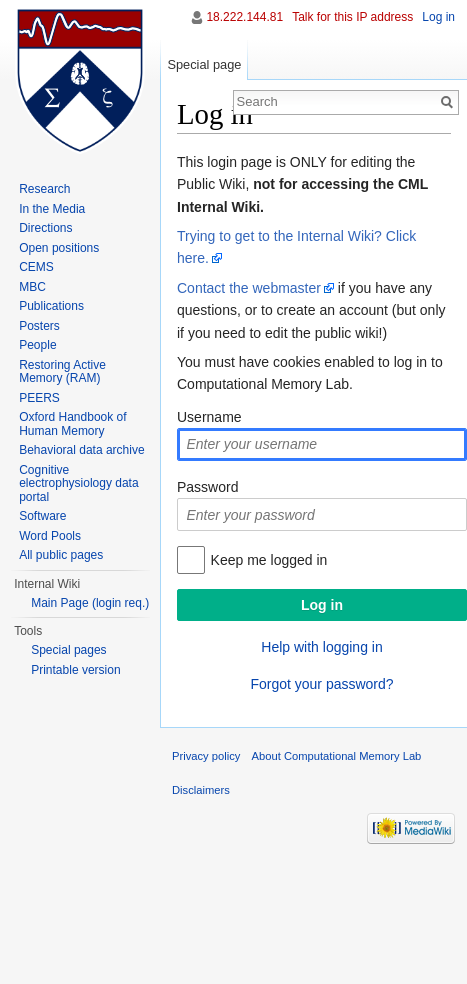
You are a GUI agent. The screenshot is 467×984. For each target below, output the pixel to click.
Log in (438, 17)
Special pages (68, 650)
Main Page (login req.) (90, 603)
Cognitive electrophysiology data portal (78, 483)
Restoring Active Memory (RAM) (62, 372)
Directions (45, 228)
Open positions (59, 248)
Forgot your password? (321, 684)
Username (209, 417)
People (37, 345)
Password (207, 487)
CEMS (36, 267)
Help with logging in (321, 647)
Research (44, 189)
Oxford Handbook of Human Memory (72, 424)
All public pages (61, 555)
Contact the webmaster (249, 288)
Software (42, 516)
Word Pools (50, 536)
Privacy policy (206, 756)
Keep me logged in (269, 560)
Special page (204, 64)
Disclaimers (201, 790)
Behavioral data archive (81, 450)
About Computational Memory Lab (337, 756)
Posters (39, 326)
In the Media (52, 209)
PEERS (39, 398)
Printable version (75, 670)
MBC (32, 287)
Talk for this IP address (352, 17)
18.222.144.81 (244, 17)
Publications (51, 306)
